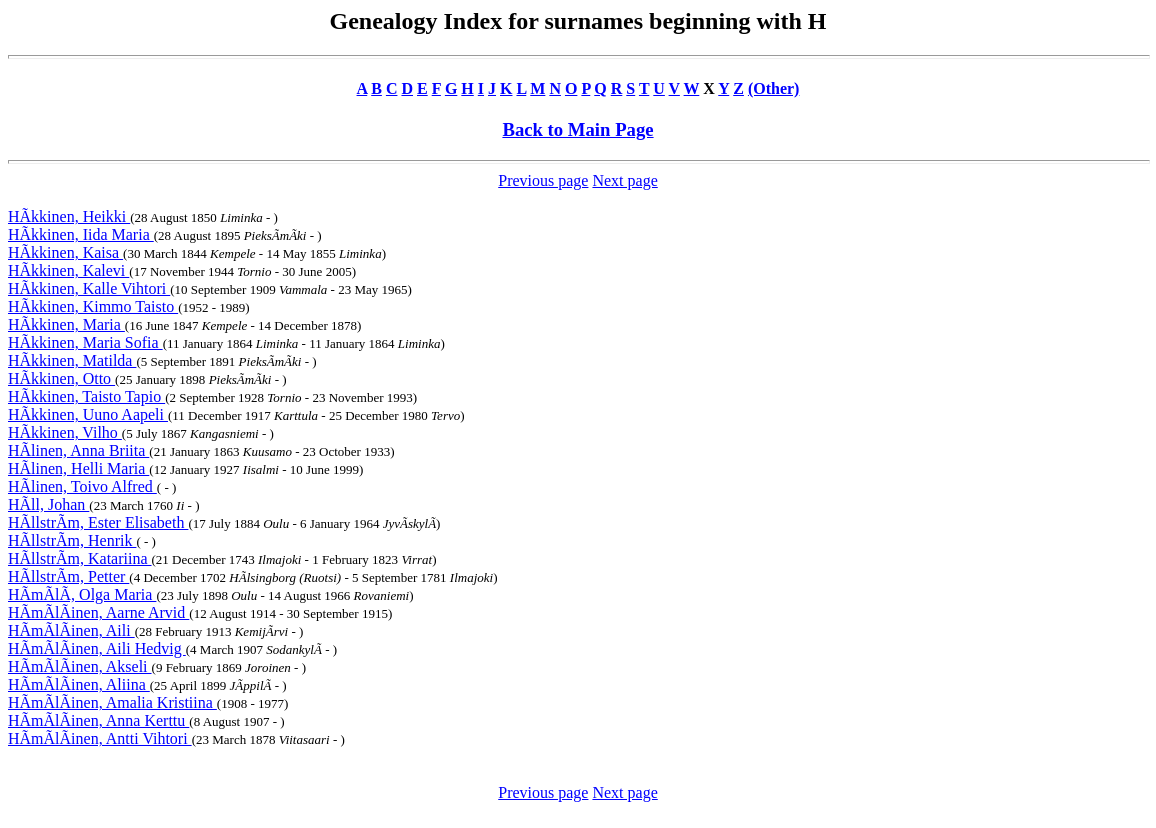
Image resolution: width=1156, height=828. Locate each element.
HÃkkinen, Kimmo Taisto (93, 306)
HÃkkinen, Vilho (65, 432)
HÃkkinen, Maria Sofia (85, 342)
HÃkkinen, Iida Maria (81, 234)
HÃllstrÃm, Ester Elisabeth (98, 522)
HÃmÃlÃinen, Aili (71, 630)
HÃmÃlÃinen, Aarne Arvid (98, 612)
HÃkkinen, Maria (66, 324)
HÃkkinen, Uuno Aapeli (88, 414)
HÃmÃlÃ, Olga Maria (82, 594)
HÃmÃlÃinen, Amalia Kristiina (112, 702)
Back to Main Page (577, 129)
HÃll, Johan (48, 504)
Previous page (543, 180)
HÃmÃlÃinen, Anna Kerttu (98, 720)
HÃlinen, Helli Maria (78, 468)
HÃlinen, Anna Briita (78, 450)
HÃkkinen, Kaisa (65, 252)
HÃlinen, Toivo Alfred (82, 486)
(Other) (774, 88)
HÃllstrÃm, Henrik (72, 540)
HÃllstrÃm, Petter (68, 576)
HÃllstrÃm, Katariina (80, 558)
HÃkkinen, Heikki (69, 216)
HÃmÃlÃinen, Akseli (80, 666)
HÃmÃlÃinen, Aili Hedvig (97, 648)
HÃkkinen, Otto (61, 378)
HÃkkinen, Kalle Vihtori (89, 288)
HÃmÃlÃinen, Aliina (79, 684)
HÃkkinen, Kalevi (68, 270)
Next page (624, 180)
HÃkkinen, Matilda (72, 360)
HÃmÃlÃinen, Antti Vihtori (100, 738)
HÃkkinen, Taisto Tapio (86, 396)
